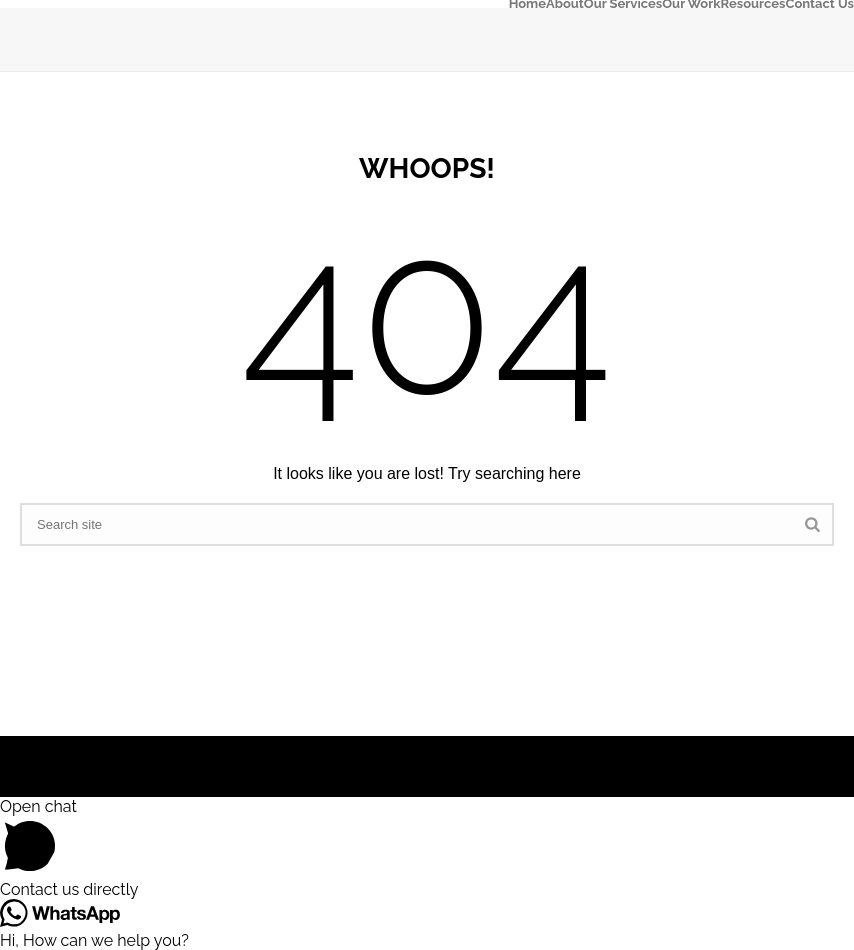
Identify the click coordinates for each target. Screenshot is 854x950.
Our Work (691, 4)
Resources (753, 4)
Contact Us (820, 4)
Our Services (623, 4)
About (565, 4)
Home (527, 4)
